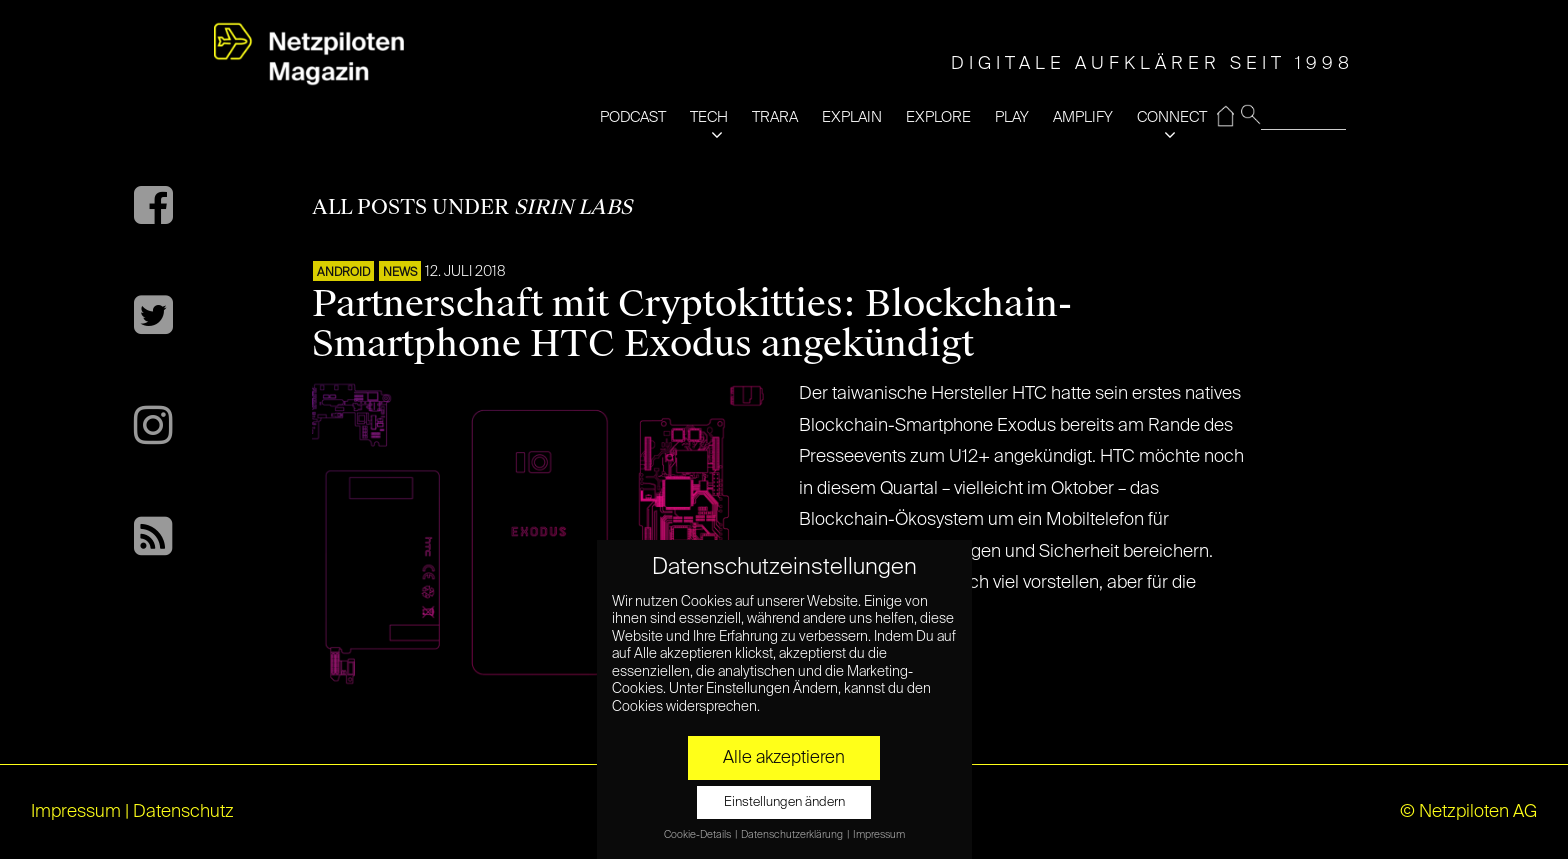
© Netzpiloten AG (1468, 812)
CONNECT (1172, 117)
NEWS (400, 273)
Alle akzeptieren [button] (784, 758)
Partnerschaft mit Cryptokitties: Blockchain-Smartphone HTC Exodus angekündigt (692, 324)
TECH (709, 117)
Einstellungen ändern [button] (784, 802)
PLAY (1012, 117)
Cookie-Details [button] (698, 835)
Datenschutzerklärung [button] (793, 835)
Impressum (76, 812)
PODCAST (633, 117)
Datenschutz (183, 812)
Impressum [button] (879, 835)
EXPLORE (938, 117)
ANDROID (343, 273)
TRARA (775, 117)
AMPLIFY (1083, 117)
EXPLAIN (852, 117)
